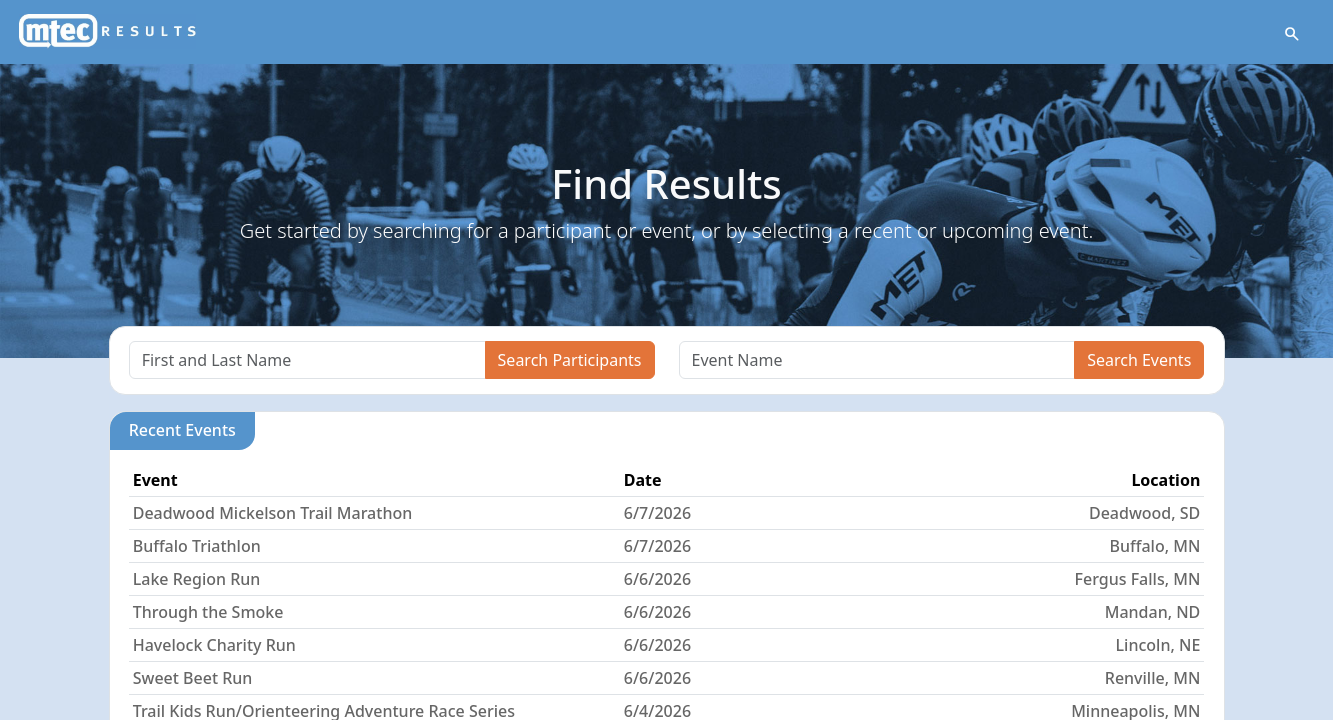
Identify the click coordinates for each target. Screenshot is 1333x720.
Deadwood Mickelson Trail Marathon (273, 513)
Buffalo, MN (1155, 546)
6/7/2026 (657, 513)
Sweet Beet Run (193, 678)
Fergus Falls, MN (1138, 579)
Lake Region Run (197, 579)
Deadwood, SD (1144, 513)
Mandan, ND (1153, 612)
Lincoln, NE (1158, 645)
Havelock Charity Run (214, 645)
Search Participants (570, 360)
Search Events (1139, 360)
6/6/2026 (657, 579)
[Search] (307, 360)
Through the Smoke (208, 612)
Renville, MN (1153, 678)
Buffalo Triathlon (197, 546)
